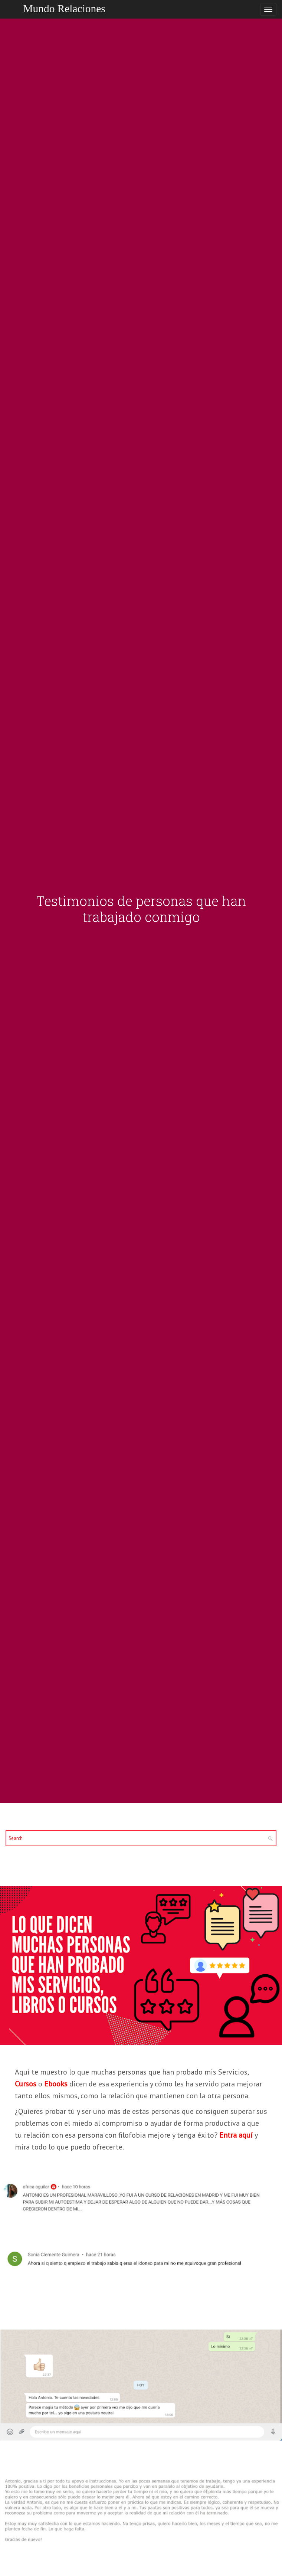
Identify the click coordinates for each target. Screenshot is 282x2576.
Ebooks (56, 2084)
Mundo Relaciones (64, 9)
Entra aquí (236, 2135)
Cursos (25, 2084)
